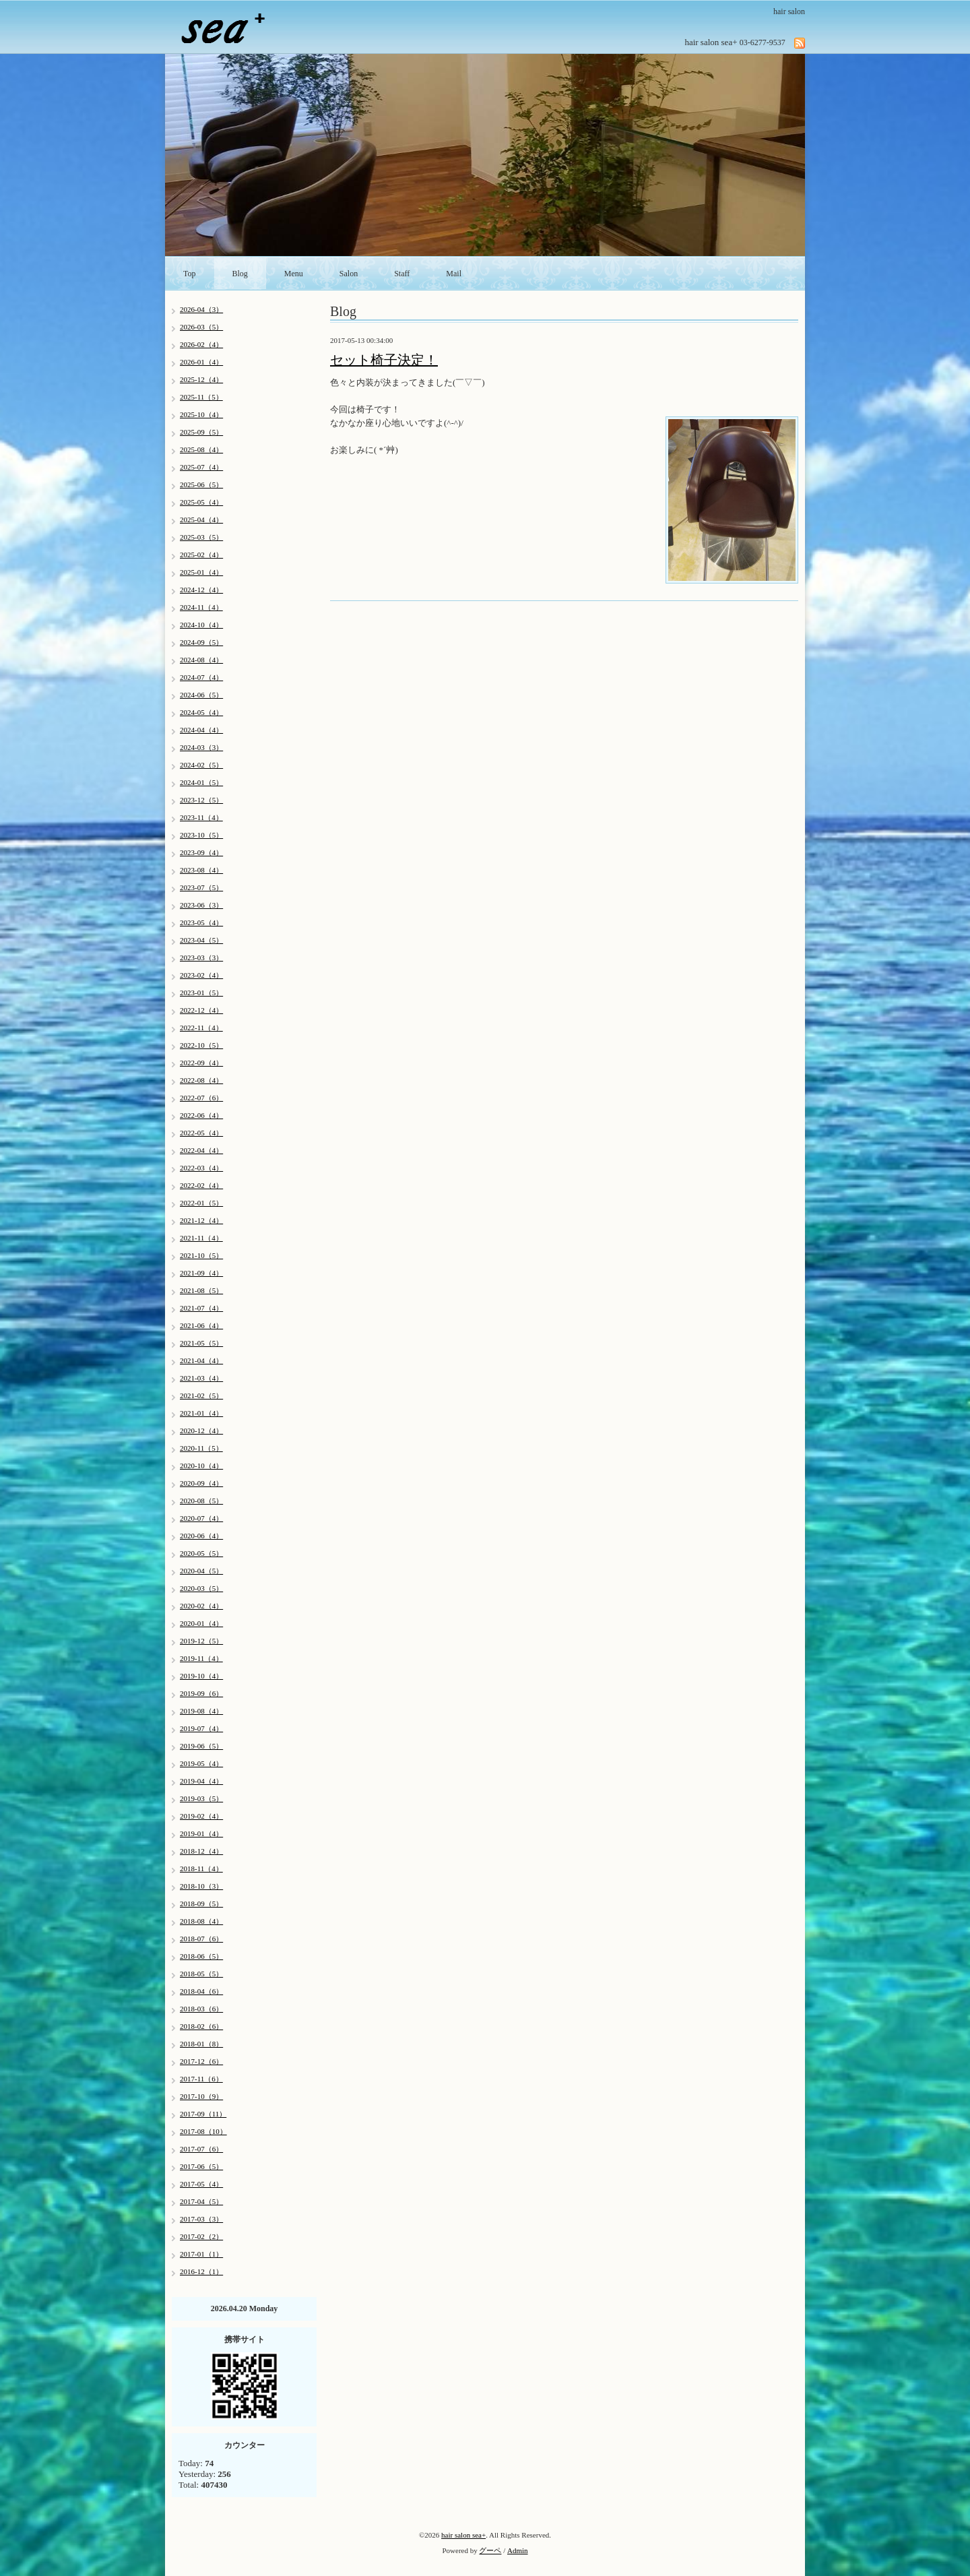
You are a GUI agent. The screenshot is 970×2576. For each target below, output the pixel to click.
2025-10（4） (201, 414)
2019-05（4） (201, 1763)
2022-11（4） (201, 1028)
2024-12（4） (201, 590)
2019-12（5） (201, 1641)
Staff (402, 273)
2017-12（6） (201, 2061)
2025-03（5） (201, 537)
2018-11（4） (201, 1868)
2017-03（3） (201, 2219)
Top (189, 273)
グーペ (490, 2550)
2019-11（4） (201, 1658)
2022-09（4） (201, 1063)
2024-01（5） (201, 782)
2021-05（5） (201, 1343)
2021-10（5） (201, 1255)
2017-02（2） (201, 2236)
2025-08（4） (201, 449)
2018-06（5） (201, 1956)
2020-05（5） (201, 1553)
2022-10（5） (201, 1045)
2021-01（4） (201, 1413)
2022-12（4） (201, 1010)
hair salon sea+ (463, 2535)
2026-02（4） (201, 344)
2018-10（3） (201, 1886)
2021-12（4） (201, 1220)
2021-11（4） (201, 1238)
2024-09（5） (201, 642)
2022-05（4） (201, 1133)
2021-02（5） (201, 1395)
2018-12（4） (201, 1851)
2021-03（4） (201, 1378)
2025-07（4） (201, 467)
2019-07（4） (201, 1728)
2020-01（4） (201, 1623)
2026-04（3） (201, 309)
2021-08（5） (201, 1290)
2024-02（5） (201, 765)
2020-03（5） (201, 1588)
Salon (349, 273)
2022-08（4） (201, 1080)
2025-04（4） (201, 519)
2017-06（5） (201, 2166)
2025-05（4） (201, 502)
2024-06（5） (201, 695)
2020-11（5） (201, 1448)
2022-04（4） (201, 1150)
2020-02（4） (201, 1606)
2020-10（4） (201, 1466)
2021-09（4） (201, 1273)
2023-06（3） (201, 905)
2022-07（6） (201, 1098)
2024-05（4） (201, 712)
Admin (517, 2550)
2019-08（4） (201, 1711)
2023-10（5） (201, 835)
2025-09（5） (201, 432)
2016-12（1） (201, 2271)
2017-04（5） (201, 2201)
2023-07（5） (201, 887)
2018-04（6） (201, 1991)
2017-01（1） (201, 2254)
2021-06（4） (201, 1325)
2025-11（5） (201, 397)
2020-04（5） (201, 1571)
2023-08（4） (201, 870)
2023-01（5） (201, 992)
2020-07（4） (201, 1518)
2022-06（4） (201, 1115)
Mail (453, 273)
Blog (240, 273)
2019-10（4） (201, 1676)
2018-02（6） (201, 2026)
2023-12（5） (201, 800)
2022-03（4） (201, 1168)
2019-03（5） (201, 1798)
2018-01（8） (201, 2044)
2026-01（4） (201, 362)
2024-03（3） (201, 747)
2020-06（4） (201, 1536)
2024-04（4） (201, 730)
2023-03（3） (201, 957)
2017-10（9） (201, 2096)
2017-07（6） (201, 2149)
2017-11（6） (201, 2079)
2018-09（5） (201, 1903)
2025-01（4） (201, 572)
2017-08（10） (203, 2131)
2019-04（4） (201, 1781)
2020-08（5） (201, 1501)
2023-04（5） (201, 940)
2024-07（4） (201, 677)
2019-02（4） (201, 1816)
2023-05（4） (201, 922)
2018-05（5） (201, 1974)
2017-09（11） (203, 2114)
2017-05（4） (201, 2184)
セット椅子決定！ (384, 359)
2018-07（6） (201, 1939)
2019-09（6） (201, 1693)
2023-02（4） (201, 975)
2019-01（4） (201, 1833)
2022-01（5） (201, 1203)
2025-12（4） (201, 379)
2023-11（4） (201, 817)
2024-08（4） (201, 660)
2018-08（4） (201, 1921)
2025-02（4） (201, 555)
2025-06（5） (201, 484)
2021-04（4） (201, 1360)
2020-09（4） (201, 1483)
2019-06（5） (201, 1746)
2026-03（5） (201, 327)
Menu (293, 273)
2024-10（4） (201, 625)
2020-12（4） (201, 1430)
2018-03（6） (201, 2009)
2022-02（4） (201, 1185)
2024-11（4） (201, 607)
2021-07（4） (201, 1308)
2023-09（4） (201, 852)
